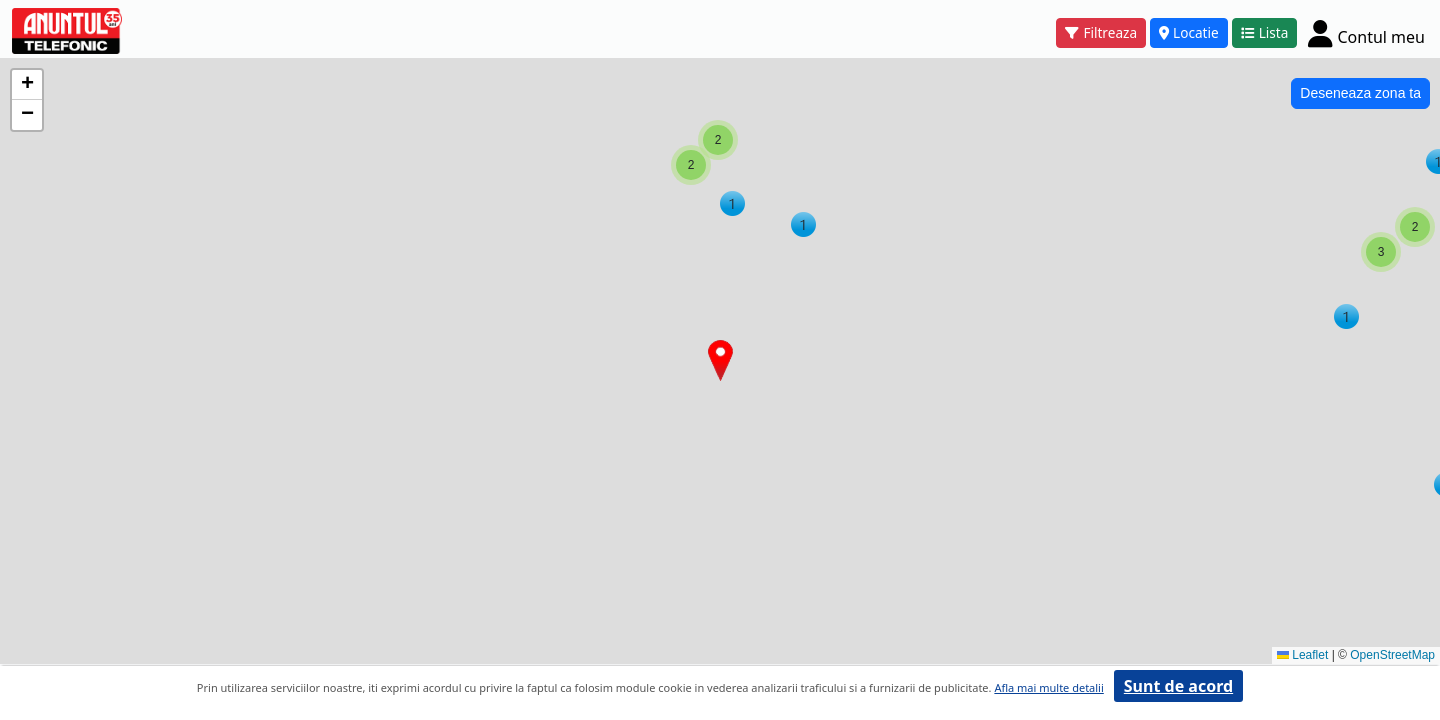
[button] (803, 224)
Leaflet (1302, 655)
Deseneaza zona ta (1360, 93)
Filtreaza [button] (1101, 32)
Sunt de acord (1178, 686)
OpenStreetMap (1392, 655)
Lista (1265, 32)
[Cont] (1366, 33)
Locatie (1189, 32)
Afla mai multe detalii (1048, 687)
